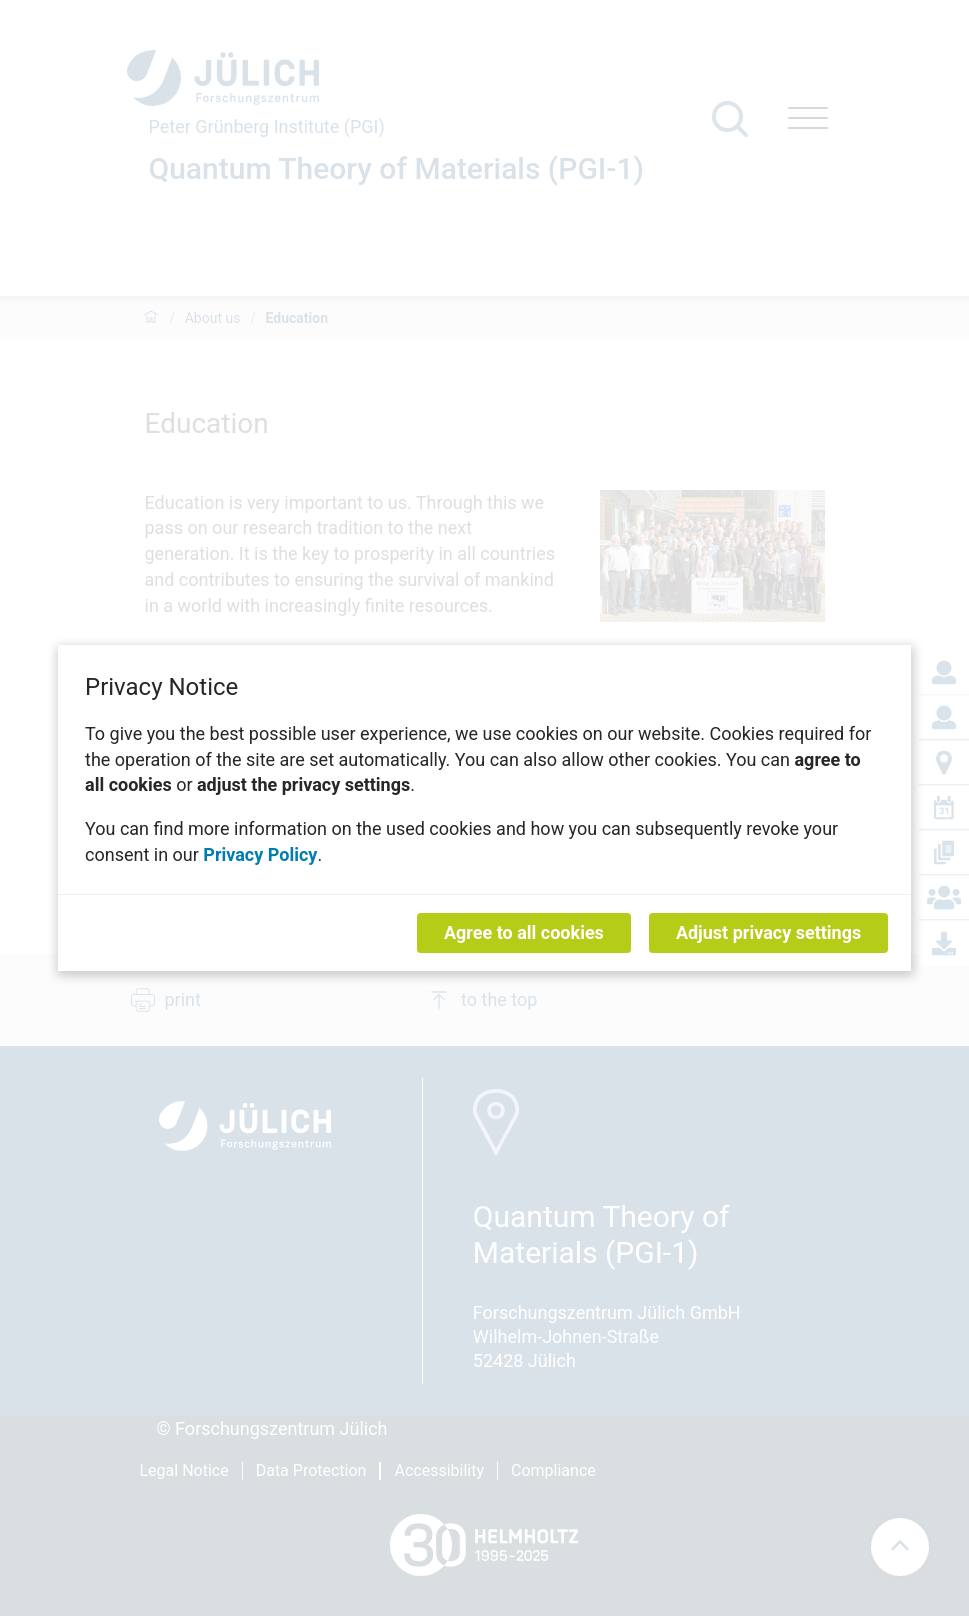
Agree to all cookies (524, 932)
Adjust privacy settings (768, 932)
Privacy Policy (260, 853)
